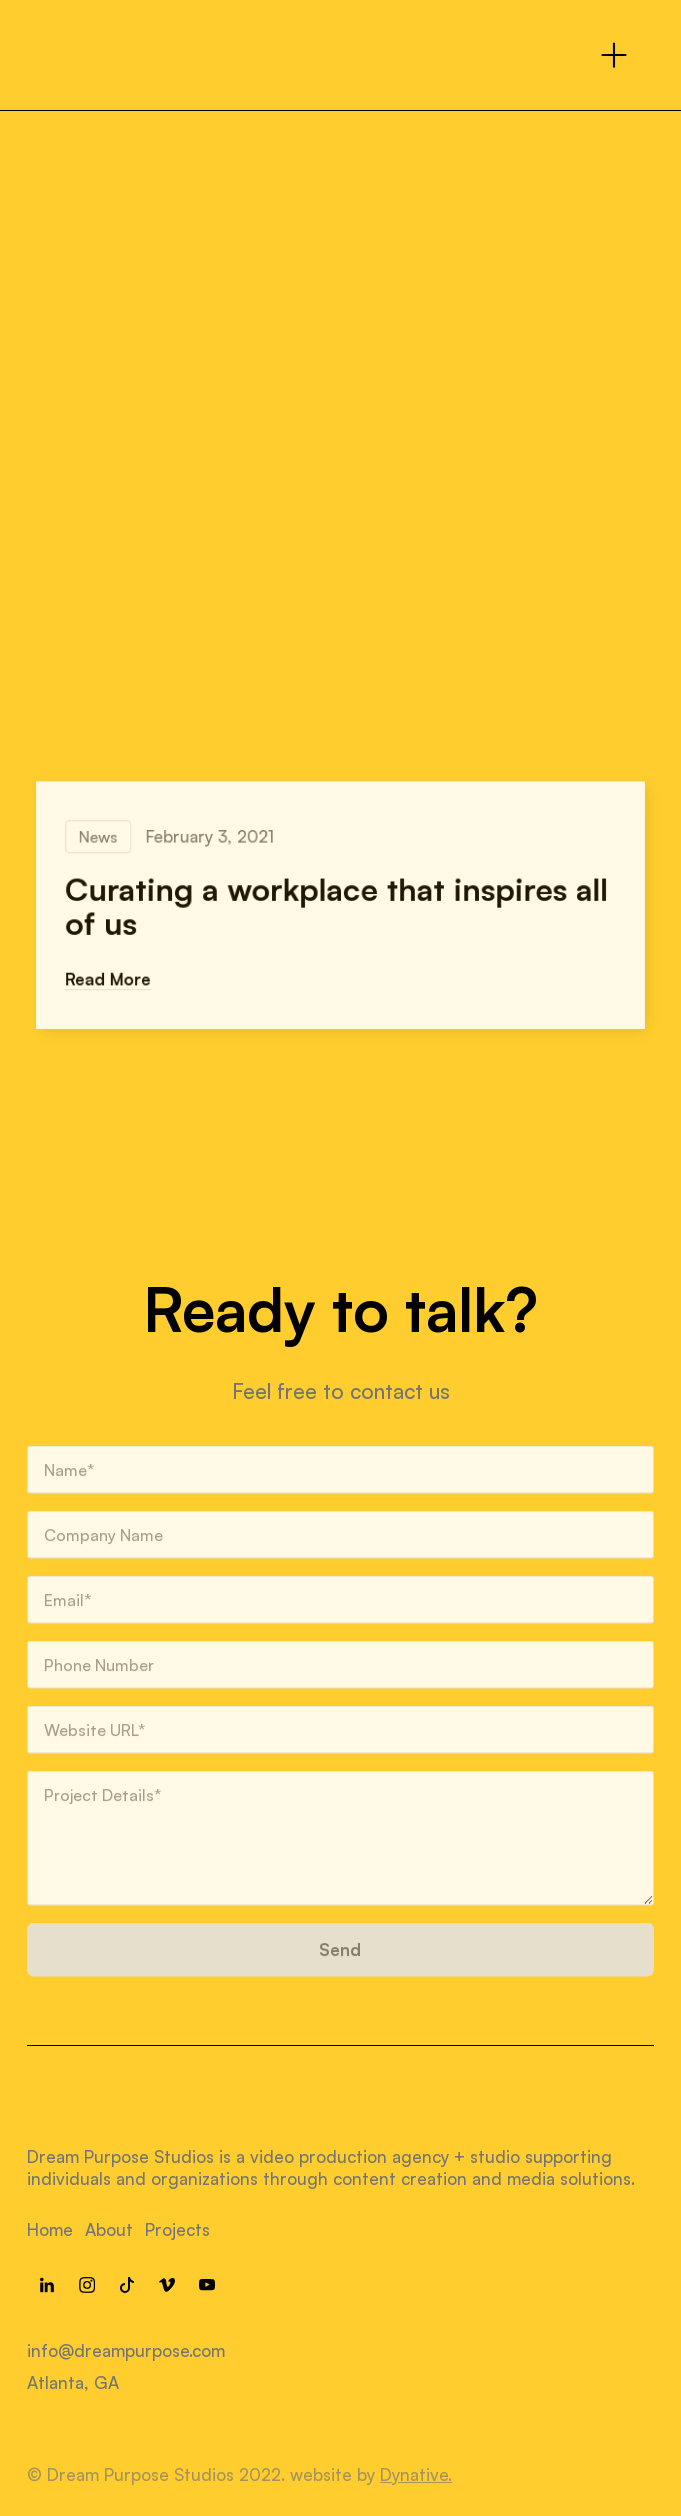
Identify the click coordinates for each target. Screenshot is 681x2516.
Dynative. (416, 2474)
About (109, 2230)
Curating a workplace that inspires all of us (336, 906)
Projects (177, 2230)
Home (50, 2230)
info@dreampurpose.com (126, 2350)
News (104, 837)
